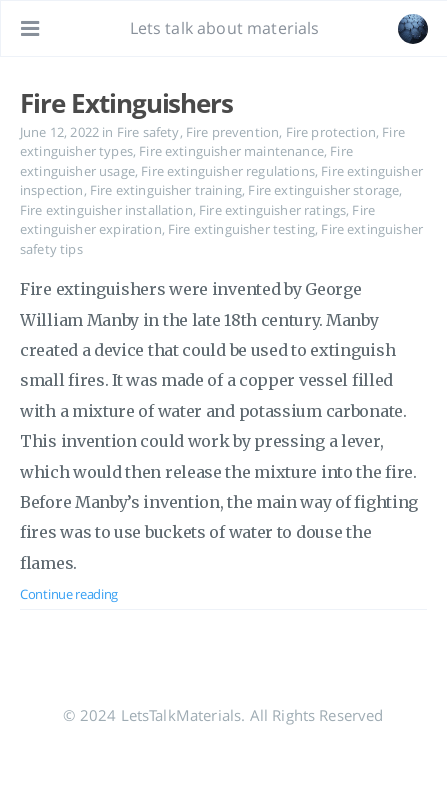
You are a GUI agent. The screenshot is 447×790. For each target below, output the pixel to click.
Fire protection (331, 132)
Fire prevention (232, 132)
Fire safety (148, 132)
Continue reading (69, 594)
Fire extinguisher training (166, 190)
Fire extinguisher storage (323, 190)
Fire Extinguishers (126, 103)
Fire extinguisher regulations (228, 171)
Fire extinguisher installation (106, 210)
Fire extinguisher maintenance (231, 151)
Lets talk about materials (225, 28)
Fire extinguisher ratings (272, 210)
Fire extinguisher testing (241, 229)
